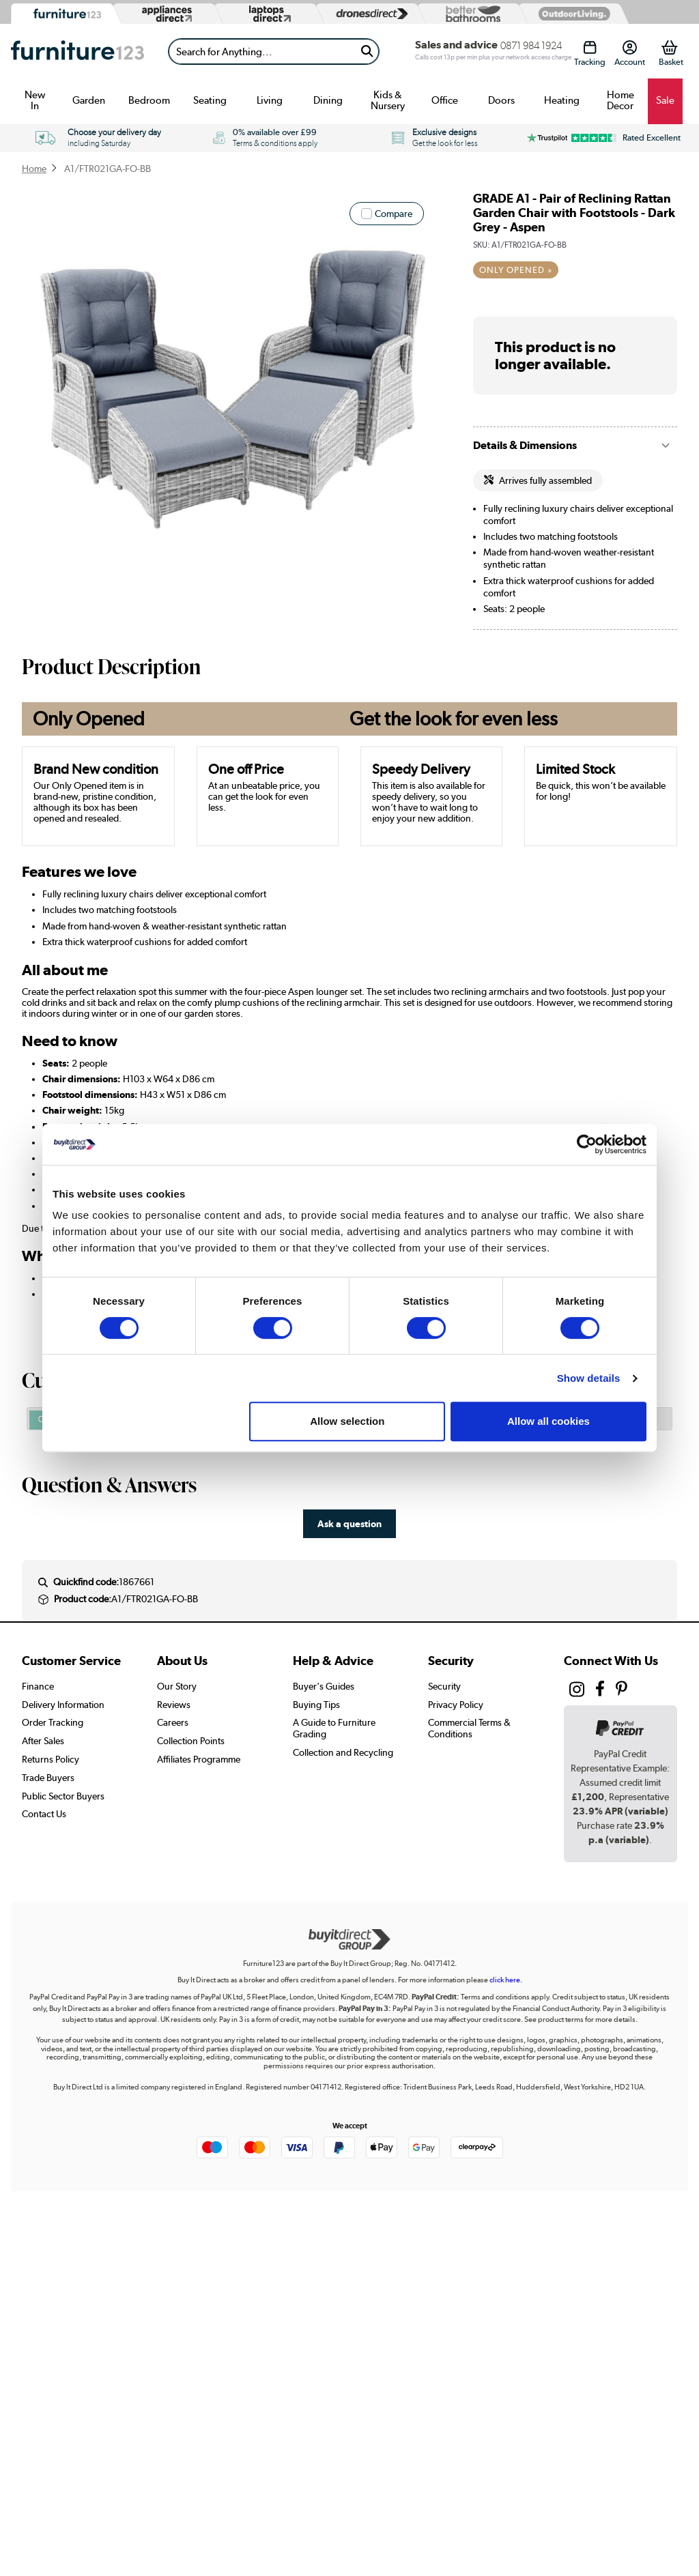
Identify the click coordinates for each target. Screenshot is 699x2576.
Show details (588, 1378)
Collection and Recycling (343, 1752)
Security (444, 1686)
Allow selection (347, 1421)
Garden (88, 100)
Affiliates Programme (198, 1759)
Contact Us (44, 1813)
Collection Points (191, 1740)
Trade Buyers (48, 1777)
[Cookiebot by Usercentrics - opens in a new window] (586, 1144)
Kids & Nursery (388, 100)
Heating (562, 100)
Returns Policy (50, 1759)
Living (270, 100)
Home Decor (620, 100)
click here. (505, 1980)
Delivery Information (63, 1704)
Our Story (177, 1686)
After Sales (43, 1740)
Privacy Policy (455, 1704)
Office (444, 100)
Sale (665, 100)
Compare (393, 213)
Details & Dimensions (525, 445)
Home (34, 168)
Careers (172, 1722)
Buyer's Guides (323, 1686)
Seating (210, 100)
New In (35, 100)
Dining (328, 100)
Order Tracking (52, 1722)
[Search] (262, 51)
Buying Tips (316, 1704)
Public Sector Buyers (63, 1796)
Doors (501, 100)
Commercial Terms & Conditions (469, 1728)
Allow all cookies (548, 1421)
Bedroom (149, 100)
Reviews (173, 1704)
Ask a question (349, 1523)
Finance (38, 1686)
